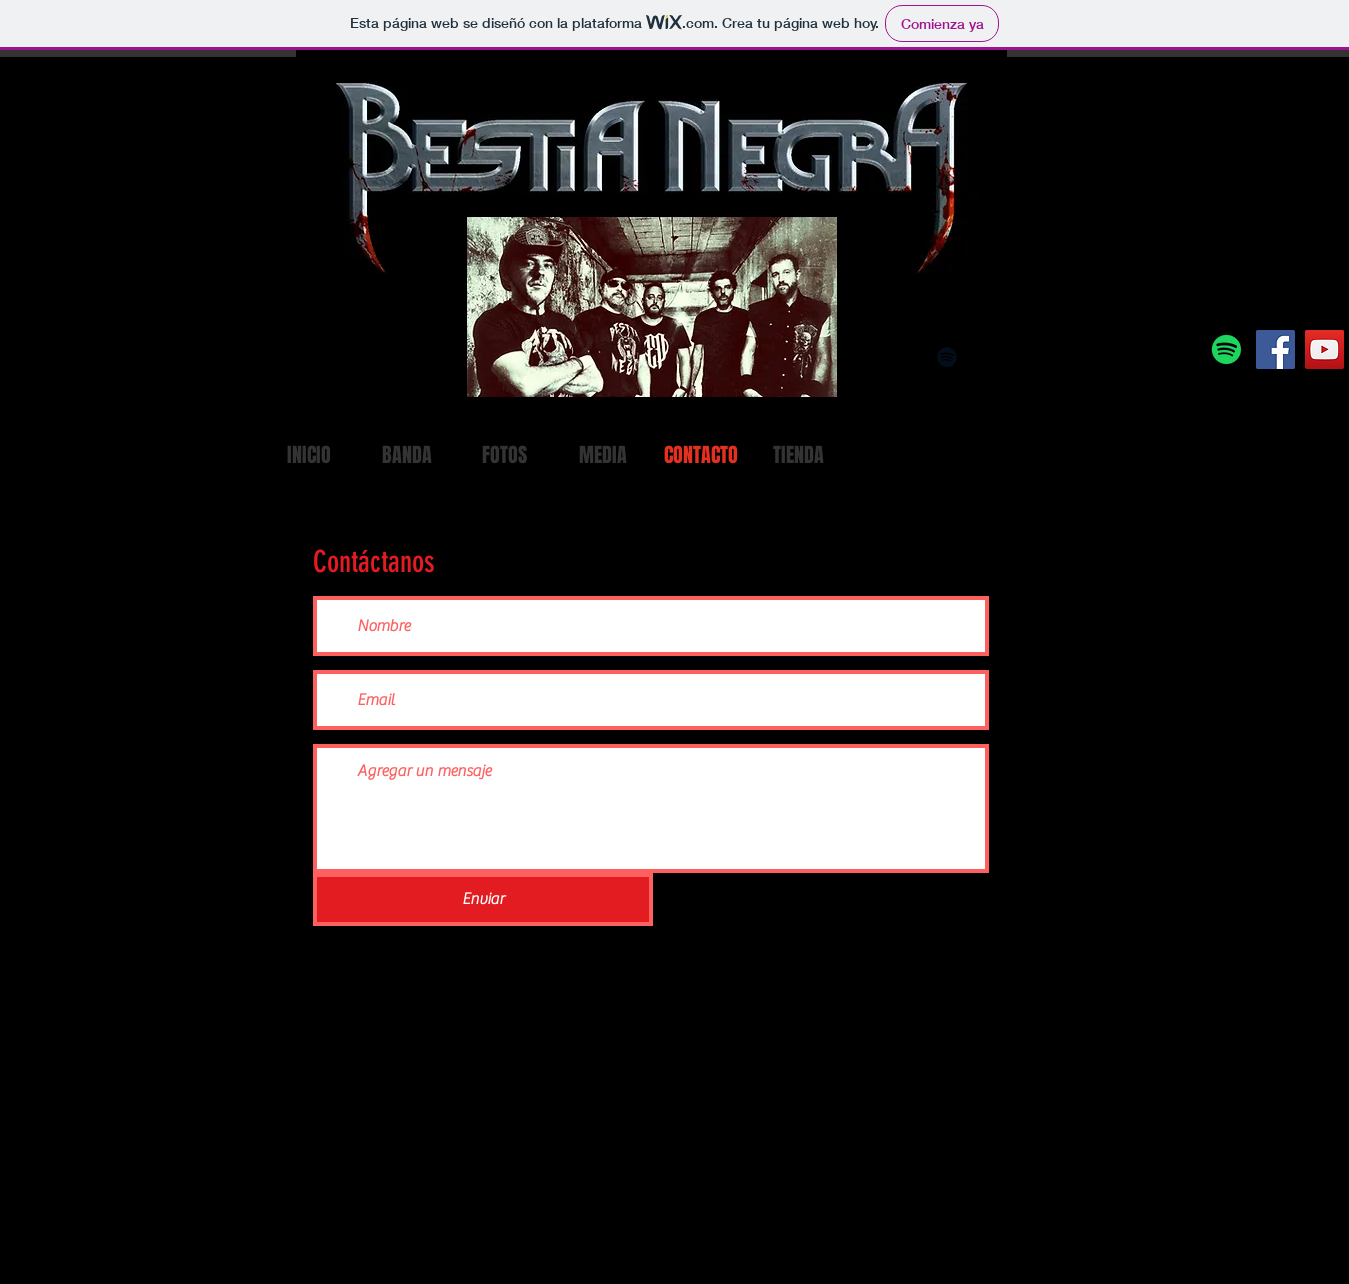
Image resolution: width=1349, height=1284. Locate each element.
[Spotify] (1226, 349)
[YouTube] (1324, 349)
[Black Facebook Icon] (1049, 357)
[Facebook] (1275, 349)
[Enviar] (483, 899)
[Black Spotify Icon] (947, 357)
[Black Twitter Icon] (1083, 357)
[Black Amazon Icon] (1015, 357)
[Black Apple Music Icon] (981, 357)
